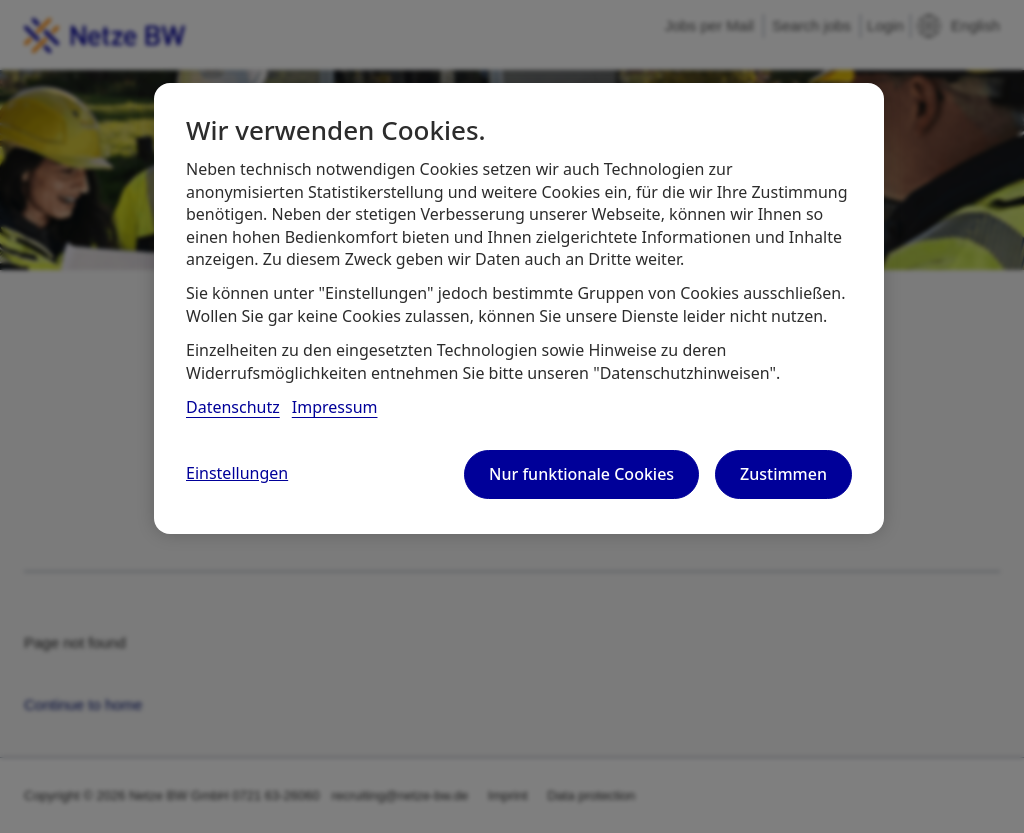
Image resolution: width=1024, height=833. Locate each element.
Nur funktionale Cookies (581, 474)
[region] (519, 308)
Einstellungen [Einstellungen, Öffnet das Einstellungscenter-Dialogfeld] (237, 473)
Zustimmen (783, 474)
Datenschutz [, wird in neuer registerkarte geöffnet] (233, 407)
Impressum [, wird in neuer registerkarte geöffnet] (335, 407)
